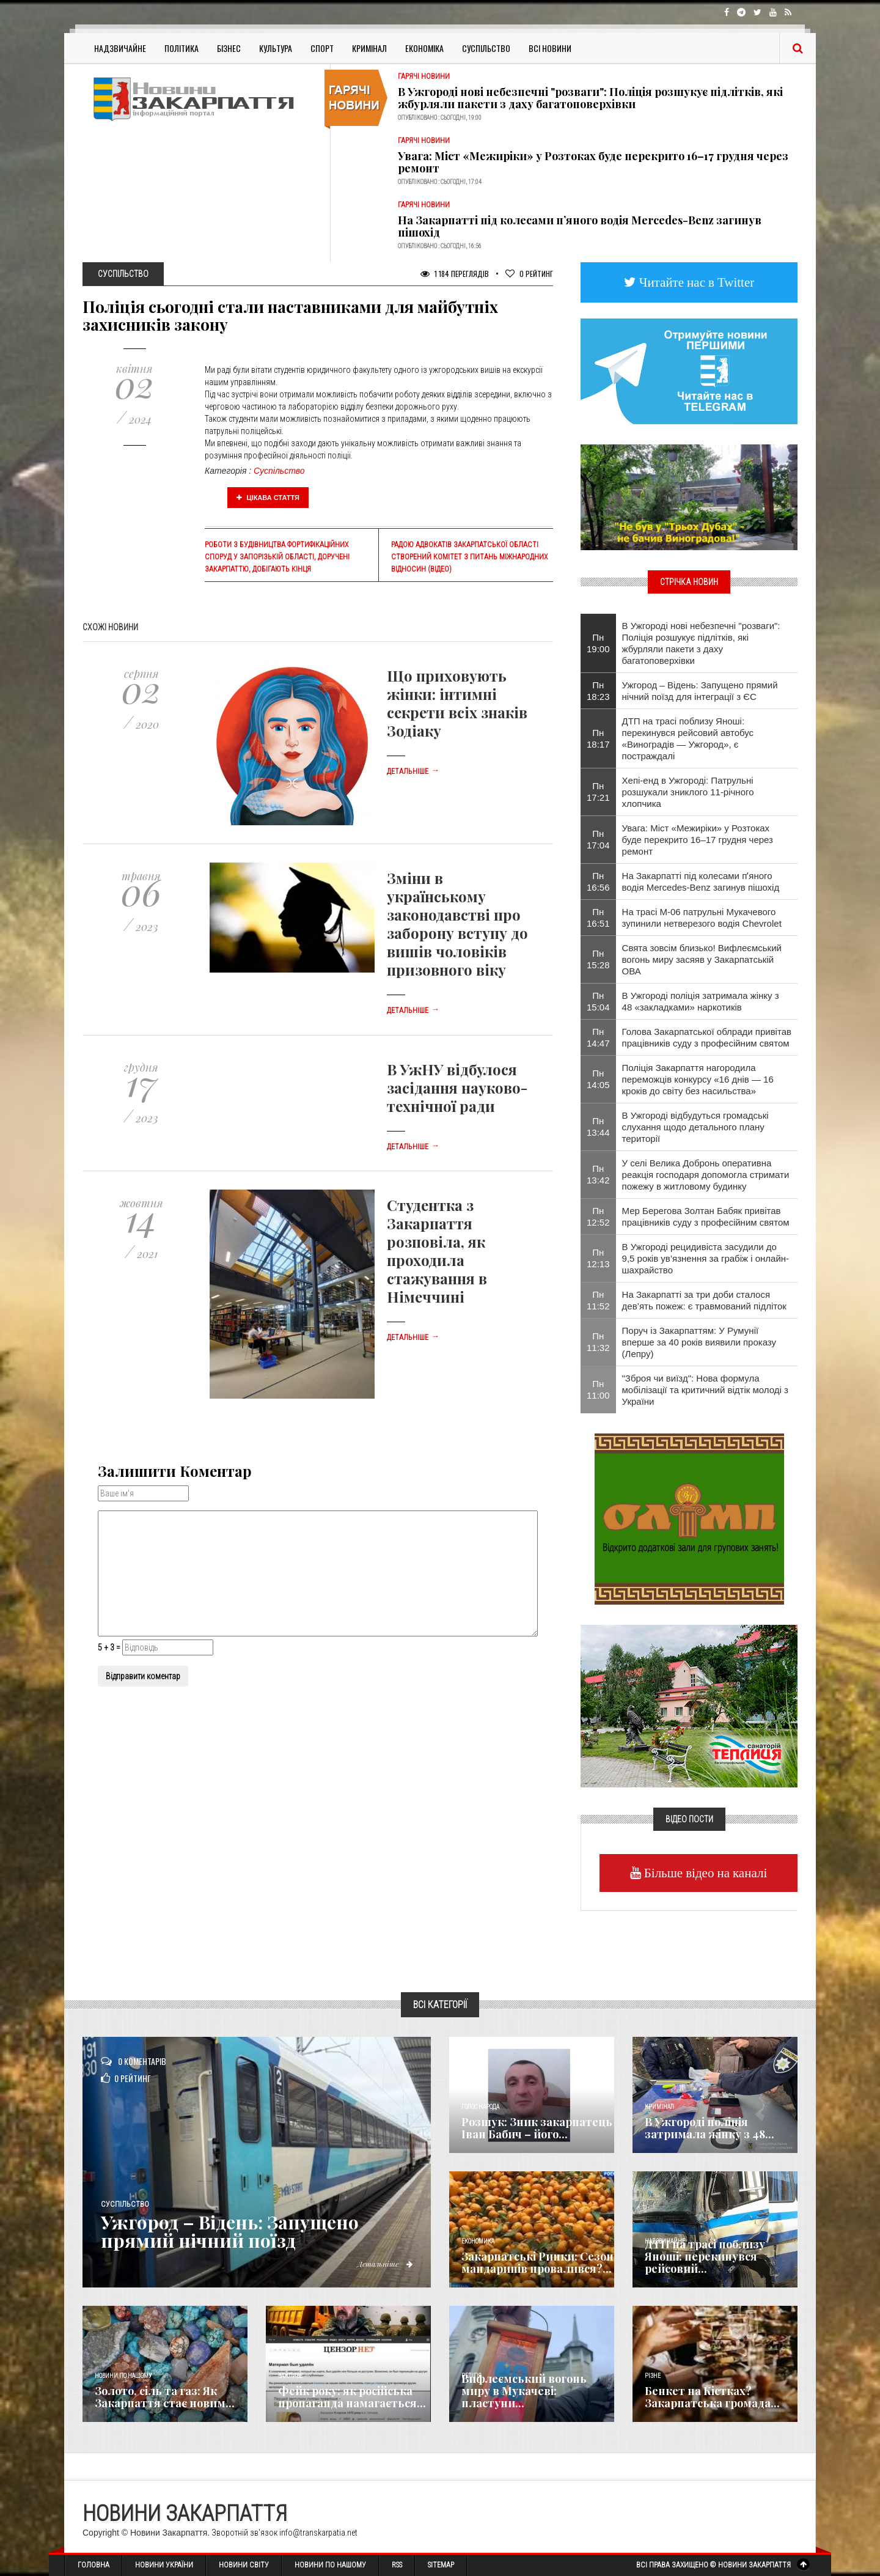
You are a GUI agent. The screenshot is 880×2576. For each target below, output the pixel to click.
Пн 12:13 (598, 1258)
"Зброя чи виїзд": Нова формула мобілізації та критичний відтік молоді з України (705, 1390)
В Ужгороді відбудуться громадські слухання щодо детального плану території (695, 1127)
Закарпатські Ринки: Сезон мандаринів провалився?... (537, 2262)
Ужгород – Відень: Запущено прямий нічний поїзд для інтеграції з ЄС (700, 691)
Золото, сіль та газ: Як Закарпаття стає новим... (165, 2396)
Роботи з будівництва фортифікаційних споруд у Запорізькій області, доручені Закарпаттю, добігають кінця (277, 556)
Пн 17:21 (598, 792)
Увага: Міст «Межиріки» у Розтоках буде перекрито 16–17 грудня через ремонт (593, 162)
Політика (181, 48)
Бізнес (229, 48)
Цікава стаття (268, 497)
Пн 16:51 (598, 918)
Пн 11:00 (598, 1389)
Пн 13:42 (598, 1174)
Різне (653, 2375)
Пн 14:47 (598, 1037)
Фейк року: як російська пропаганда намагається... (352, 2396)
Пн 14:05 (598, 1079)
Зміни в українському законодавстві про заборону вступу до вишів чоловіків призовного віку (457, 923)
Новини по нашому (123, 2375)
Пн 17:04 (598, 839)
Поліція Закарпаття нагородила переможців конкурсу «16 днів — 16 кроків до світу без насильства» (698, 1079)
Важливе (290, 2375)
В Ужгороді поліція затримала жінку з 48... (709, 2127)
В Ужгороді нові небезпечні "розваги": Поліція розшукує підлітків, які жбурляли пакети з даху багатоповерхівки (590, 97)
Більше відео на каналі (704, 1872)
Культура (275, 48)
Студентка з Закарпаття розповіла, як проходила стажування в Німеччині (437, 1250)
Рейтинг (529, 273)
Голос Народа (480, 2106)
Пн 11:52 (598, 1300)
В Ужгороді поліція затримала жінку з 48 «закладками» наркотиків (700, 1001)
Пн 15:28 (598, 959)
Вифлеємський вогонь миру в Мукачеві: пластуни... (524, 2390)
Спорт (322, 48)
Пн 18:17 (598, 738)
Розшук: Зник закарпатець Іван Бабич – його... (536, 2127)
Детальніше (413, 771)
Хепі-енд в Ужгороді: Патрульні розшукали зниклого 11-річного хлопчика (688, 792)
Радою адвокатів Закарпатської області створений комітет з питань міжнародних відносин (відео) (469, 556)
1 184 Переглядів (454, 273)
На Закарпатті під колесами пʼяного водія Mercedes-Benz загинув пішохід (579, 226)
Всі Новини (550, 48)
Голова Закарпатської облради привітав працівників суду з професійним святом (706, 1037)
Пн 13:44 (598, 1127)
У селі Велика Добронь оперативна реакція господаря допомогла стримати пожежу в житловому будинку (706, 1174)
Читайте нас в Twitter (695, 282)
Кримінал (369, 48)
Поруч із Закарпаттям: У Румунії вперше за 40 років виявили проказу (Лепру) (699, 1342)
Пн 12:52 (598, 1216)
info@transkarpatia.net (318, 2532)
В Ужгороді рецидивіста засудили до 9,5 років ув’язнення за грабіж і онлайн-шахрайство (706, 1258)
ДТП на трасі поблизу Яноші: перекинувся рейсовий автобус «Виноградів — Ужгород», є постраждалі (688, 738)
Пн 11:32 (598, 1342)
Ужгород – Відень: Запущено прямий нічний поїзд (230, 2231)
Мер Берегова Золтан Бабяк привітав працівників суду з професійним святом (706, 1216)
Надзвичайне (120, 48)
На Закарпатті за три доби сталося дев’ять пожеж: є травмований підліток (704, 1300)
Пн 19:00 (598, 643)
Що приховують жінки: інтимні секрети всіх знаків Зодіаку (457, 703)
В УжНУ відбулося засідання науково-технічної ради (457, 1087)
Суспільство (486, 48)
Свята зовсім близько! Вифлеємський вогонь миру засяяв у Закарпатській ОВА (702, 959)
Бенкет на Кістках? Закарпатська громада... (712, 2396)
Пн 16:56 (598, 881)
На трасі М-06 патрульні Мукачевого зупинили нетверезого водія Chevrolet (702, 918)
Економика (477, 2241)
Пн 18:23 (598, 691)
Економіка (424, 48)
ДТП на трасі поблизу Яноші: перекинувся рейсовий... (705, 2256)
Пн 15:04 (598, 1001)
